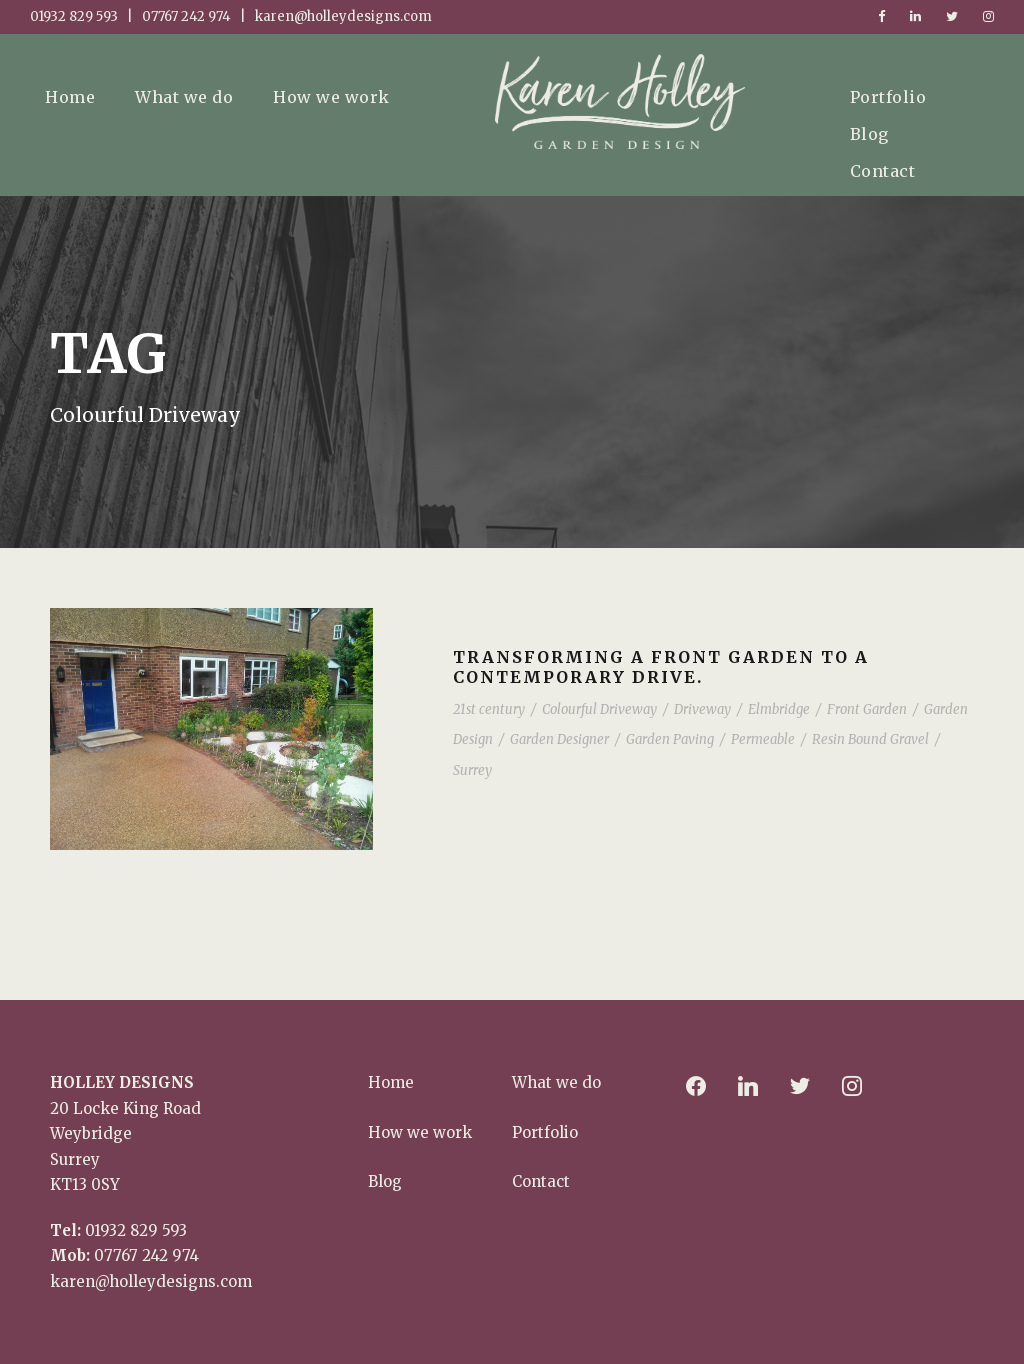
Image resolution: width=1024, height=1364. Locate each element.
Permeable (763, 739)
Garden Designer (559, 739)
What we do (184, 97)
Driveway (702, 709)
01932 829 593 (136, 1230)
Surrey (472, 770)
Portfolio (888, 97)
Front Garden (867, 709)
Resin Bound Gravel (870, 739)
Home (70, 97)
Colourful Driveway (599, 709)
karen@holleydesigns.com (151, 1281)
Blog (869, 134)
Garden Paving (670, 739)
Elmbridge (779, 709)
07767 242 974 (146, 1255)
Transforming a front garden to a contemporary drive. (661, 666)
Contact (883, 171)
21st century (489, 709)
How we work (331, 97)
